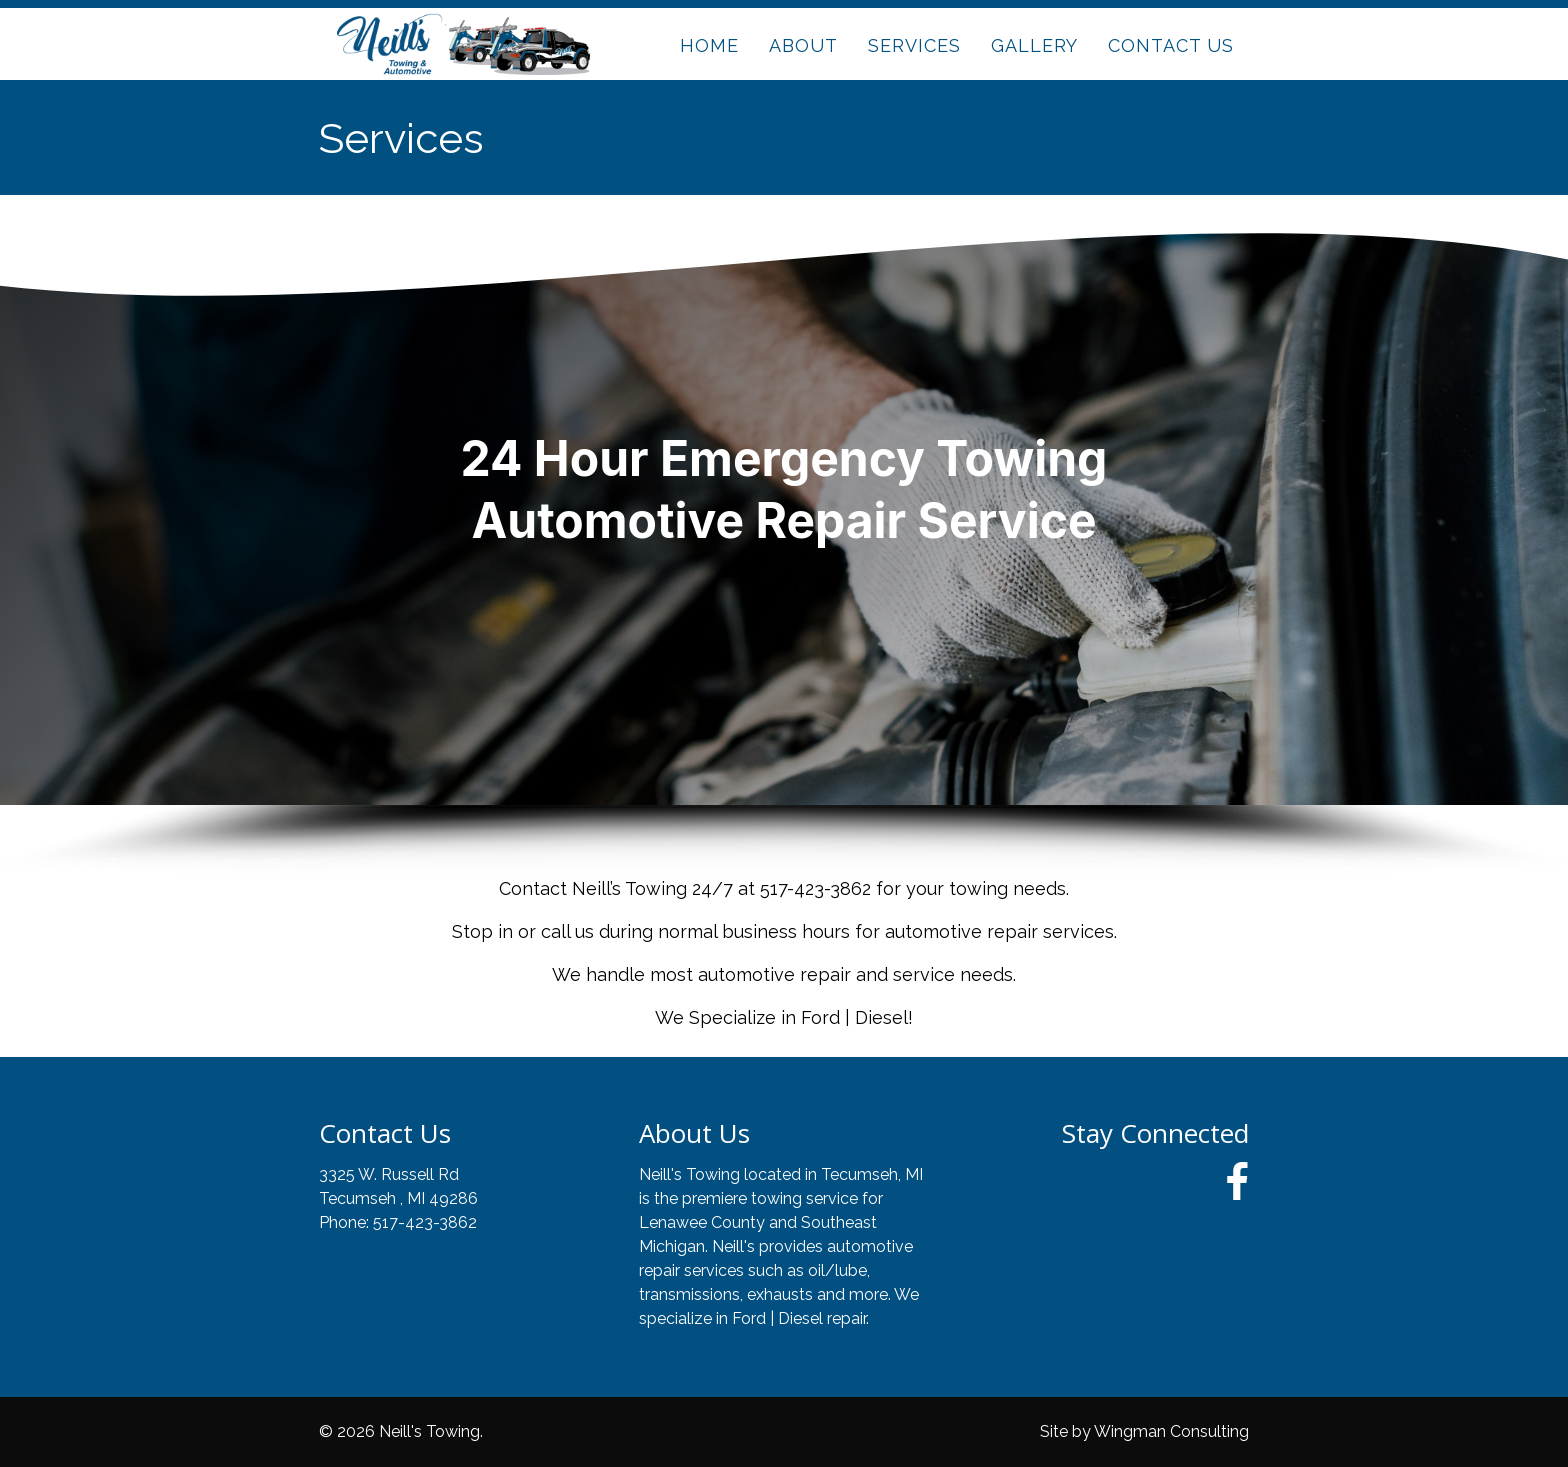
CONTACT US (1171, 45)
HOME (709, 45)
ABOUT (803, 45)
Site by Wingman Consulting (1144, 1431)
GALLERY (1034, 45)
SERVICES (914, 45)
